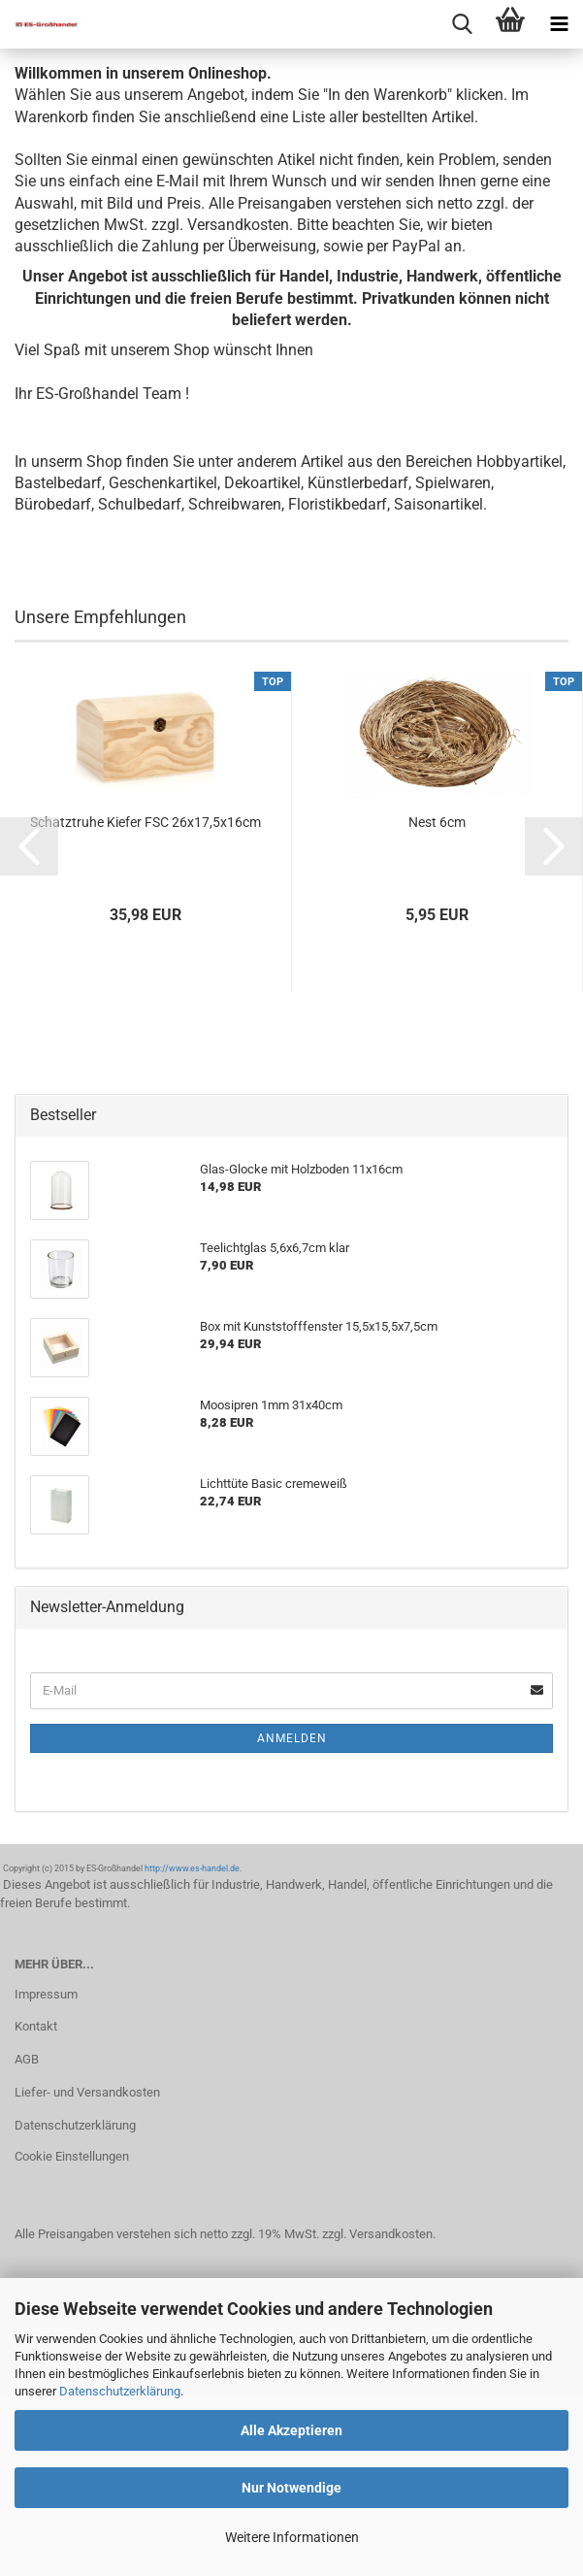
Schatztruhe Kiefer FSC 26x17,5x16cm (145, 822)
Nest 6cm (437, 822)
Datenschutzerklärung (119, 2391)
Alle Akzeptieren (291, 2430)
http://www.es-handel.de (192, 1868)
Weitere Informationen (292, 2537)
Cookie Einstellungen (72, 2156)
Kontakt (36, 2026)
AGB (27, 2059)
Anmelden (292, 1738)
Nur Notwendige (291, 2487)
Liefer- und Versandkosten (87, 2092)
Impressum (46, 1994)
